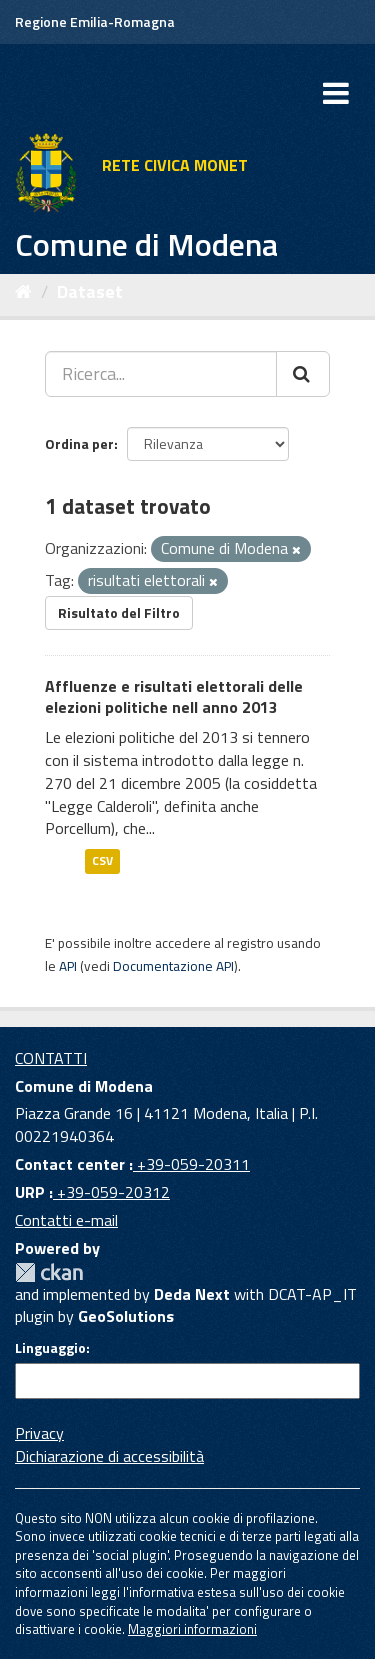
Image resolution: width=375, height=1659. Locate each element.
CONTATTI (51, 1058)
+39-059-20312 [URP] (111, 1192)
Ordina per (79, 443)
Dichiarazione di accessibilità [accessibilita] (109, 1456)
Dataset (90, 291)
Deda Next (192, 1294)
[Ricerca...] (161, 374)
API (68, 966)
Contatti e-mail (66, 1220)
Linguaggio (50, 1348)
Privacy (39, 1433)
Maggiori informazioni (192, 1629)
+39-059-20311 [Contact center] (191, 1164)
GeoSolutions (126, 1316)
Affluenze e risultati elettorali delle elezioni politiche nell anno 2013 (174, 696)
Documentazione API (173, 966)
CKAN (49, 1272)
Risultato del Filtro (119, 612)
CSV (102, 860)
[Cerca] (303, 374)
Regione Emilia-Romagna (95, 21)
